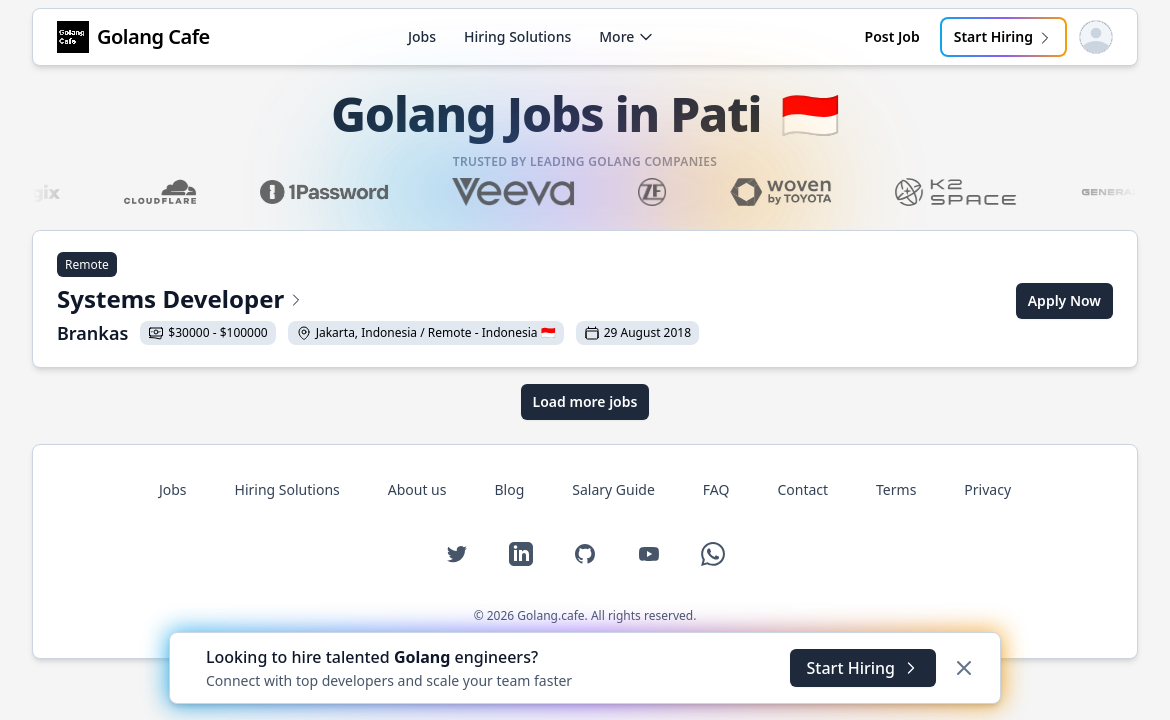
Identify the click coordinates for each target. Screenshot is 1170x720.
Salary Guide (613, 489)
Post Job (892, 36)
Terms (896, 489)
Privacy (987, 489)
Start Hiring (1003, 36)
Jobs (422, 36)
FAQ (716, 489)
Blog (509, 489)
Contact (802, 489)
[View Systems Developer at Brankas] (378, 301)
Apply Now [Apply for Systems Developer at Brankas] (1064, 300)
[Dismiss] (964, 668)
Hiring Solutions (517, 36)
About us (417, 489)
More (626, 36)
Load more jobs (585, 401)
